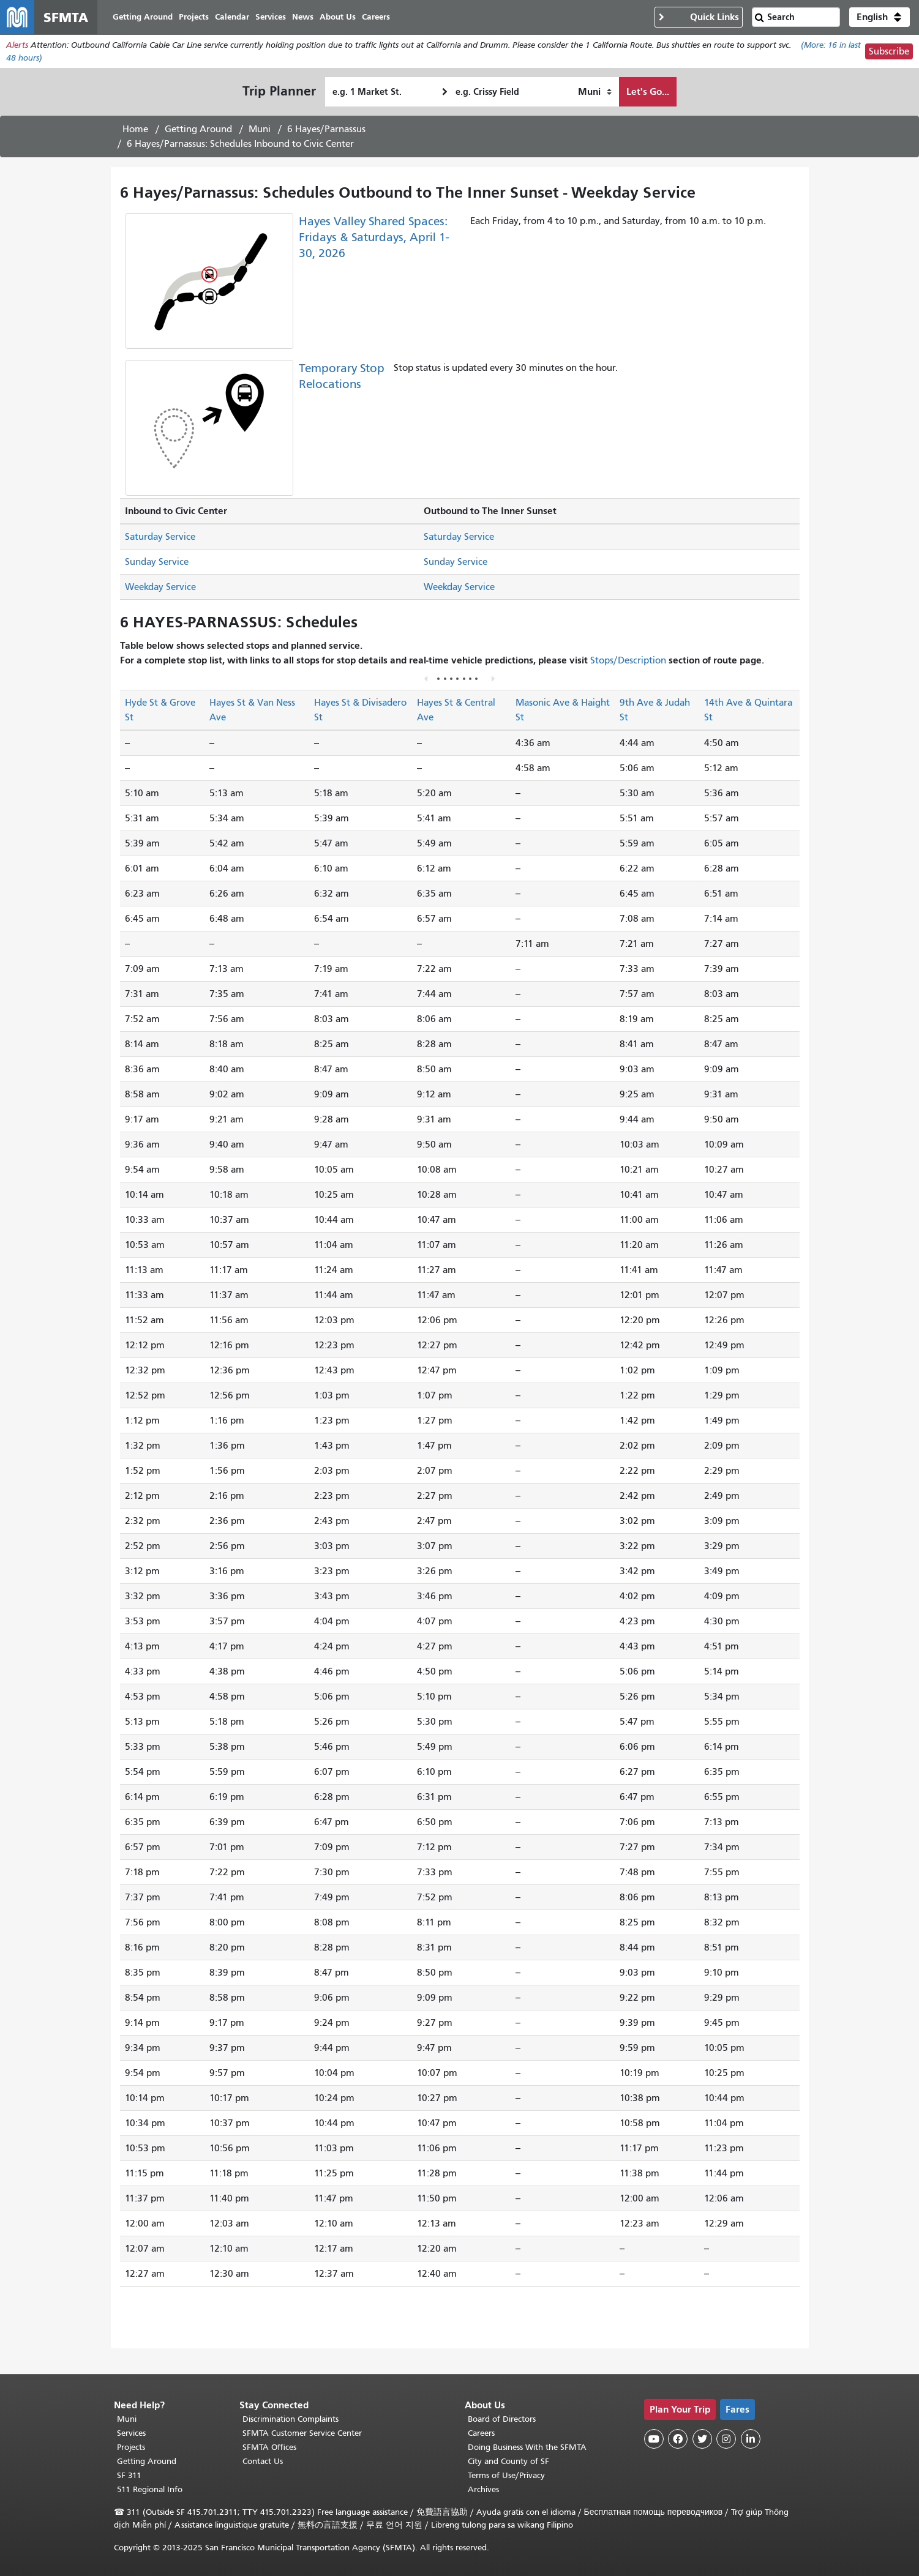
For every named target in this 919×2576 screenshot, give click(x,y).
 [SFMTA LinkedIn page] (750, 2439)
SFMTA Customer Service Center (302, 2433)
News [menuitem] (302, 17)
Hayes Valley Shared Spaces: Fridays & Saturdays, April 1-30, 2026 (374, 237)
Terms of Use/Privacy (506, 2475)
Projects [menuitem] (194, 17)
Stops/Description (628, 660)
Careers (481, 2433)
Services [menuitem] (270, 17)
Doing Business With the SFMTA (527, 2447)
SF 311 (129, 2475)
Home (135, 129)
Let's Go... (647, 91)
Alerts (17, 45)
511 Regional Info (149, 2489)
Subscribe (889, 51)
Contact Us (262, 2461)
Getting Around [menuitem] (143, 17)
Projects (131, 2447)
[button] (879, 17)
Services (131, 2433)
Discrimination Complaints (290, 2419)
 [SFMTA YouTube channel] (653, 2439)
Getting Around (198, 129)
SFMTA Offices (269, 2447)
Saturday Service (160, 536)
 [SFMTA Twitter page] (702, 2439)
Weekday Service (160, 586)
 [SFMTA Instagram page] (726, 2439)
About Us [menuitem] (338, 17)
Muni (260, 129)
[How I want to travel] (595, 91)
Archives (483, 2489)
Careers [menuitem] (376, 17)
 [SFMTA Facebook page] (678, 2439)
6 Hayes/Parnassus (326, 129)
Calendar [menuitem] (232, 17)
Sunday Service (157, 561)
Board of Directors (502, 2419)
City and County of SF (508, 2461)
